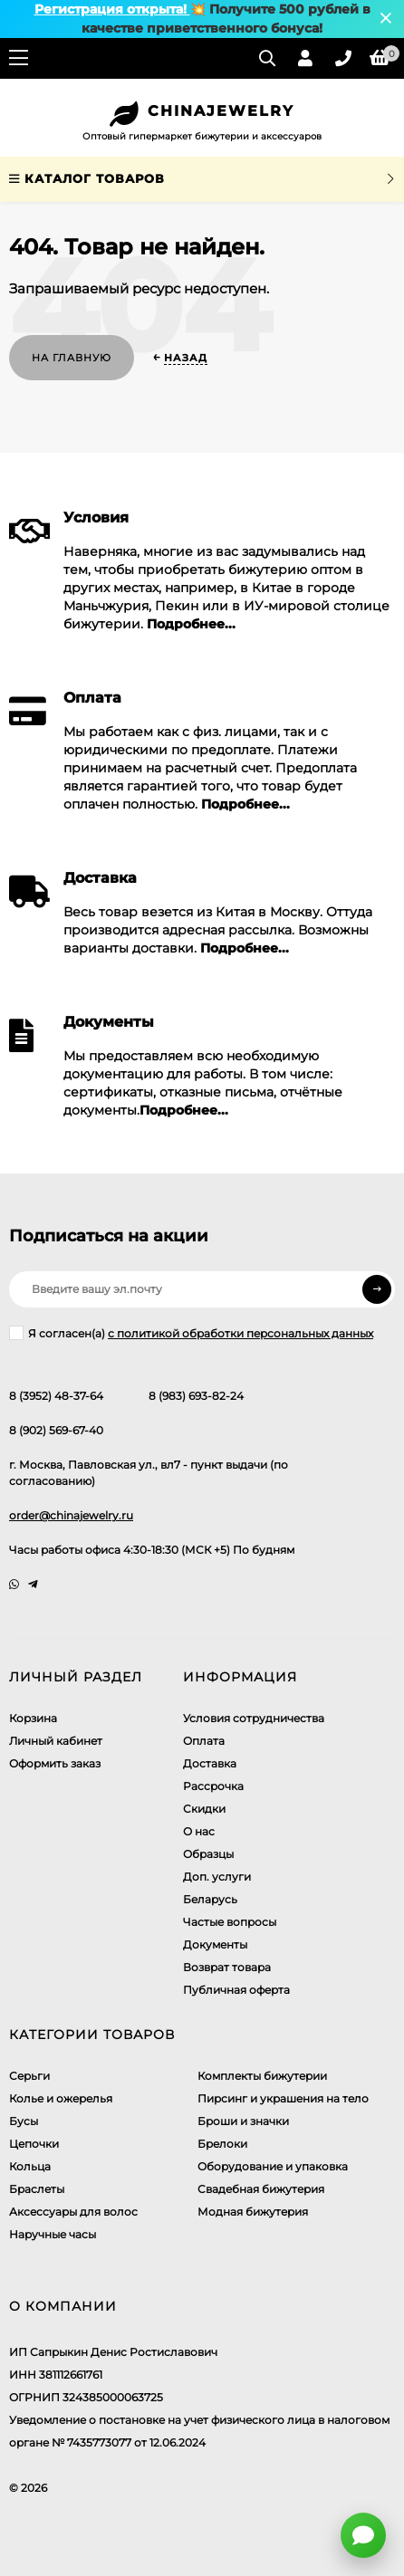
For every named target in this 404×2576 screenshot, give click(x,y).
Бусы (23, 2121)
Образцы (208, 1854)
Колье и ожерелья (60, 2098)
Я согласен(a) (191, 1333)
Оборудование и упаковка (272, 2166)
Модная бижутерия (252, 2211)
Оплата (204, 1741)
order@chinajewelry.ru (71, 1515)
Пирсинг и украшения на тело (283, 2098)
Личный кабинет (55, 1741)
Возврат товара (227, 1967)
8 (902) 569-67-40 (56, 1430)
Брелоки (222, 2143)
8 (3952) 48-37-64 (56, 1396)
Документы (215, 1944)
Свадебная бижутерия (260, 2189)
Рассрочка (213, 1786)
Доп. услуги (217, 1876)
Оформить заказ (55, 1763)
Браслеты (36, 2189)
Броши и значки (243, 2121)
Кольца (30, 2166)
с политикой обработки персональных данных (240, 1333)
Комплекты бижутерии (262, 2076)
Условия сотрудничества (253, 1718)
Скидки (204, 1808)
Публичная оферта (236, 1990)
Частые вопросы (229, 1922)
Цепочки (34, 2143)
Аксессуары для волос (73, 2211)
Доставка (209, 1763)
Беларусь (210, 1899)
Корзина (33, 1718)
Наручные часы (52, 2234)
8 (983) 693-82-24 (196, 1396)
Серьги (29, 2076)
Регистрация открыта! (112, 9)
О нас (199, 1831)
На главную (71, 357)
